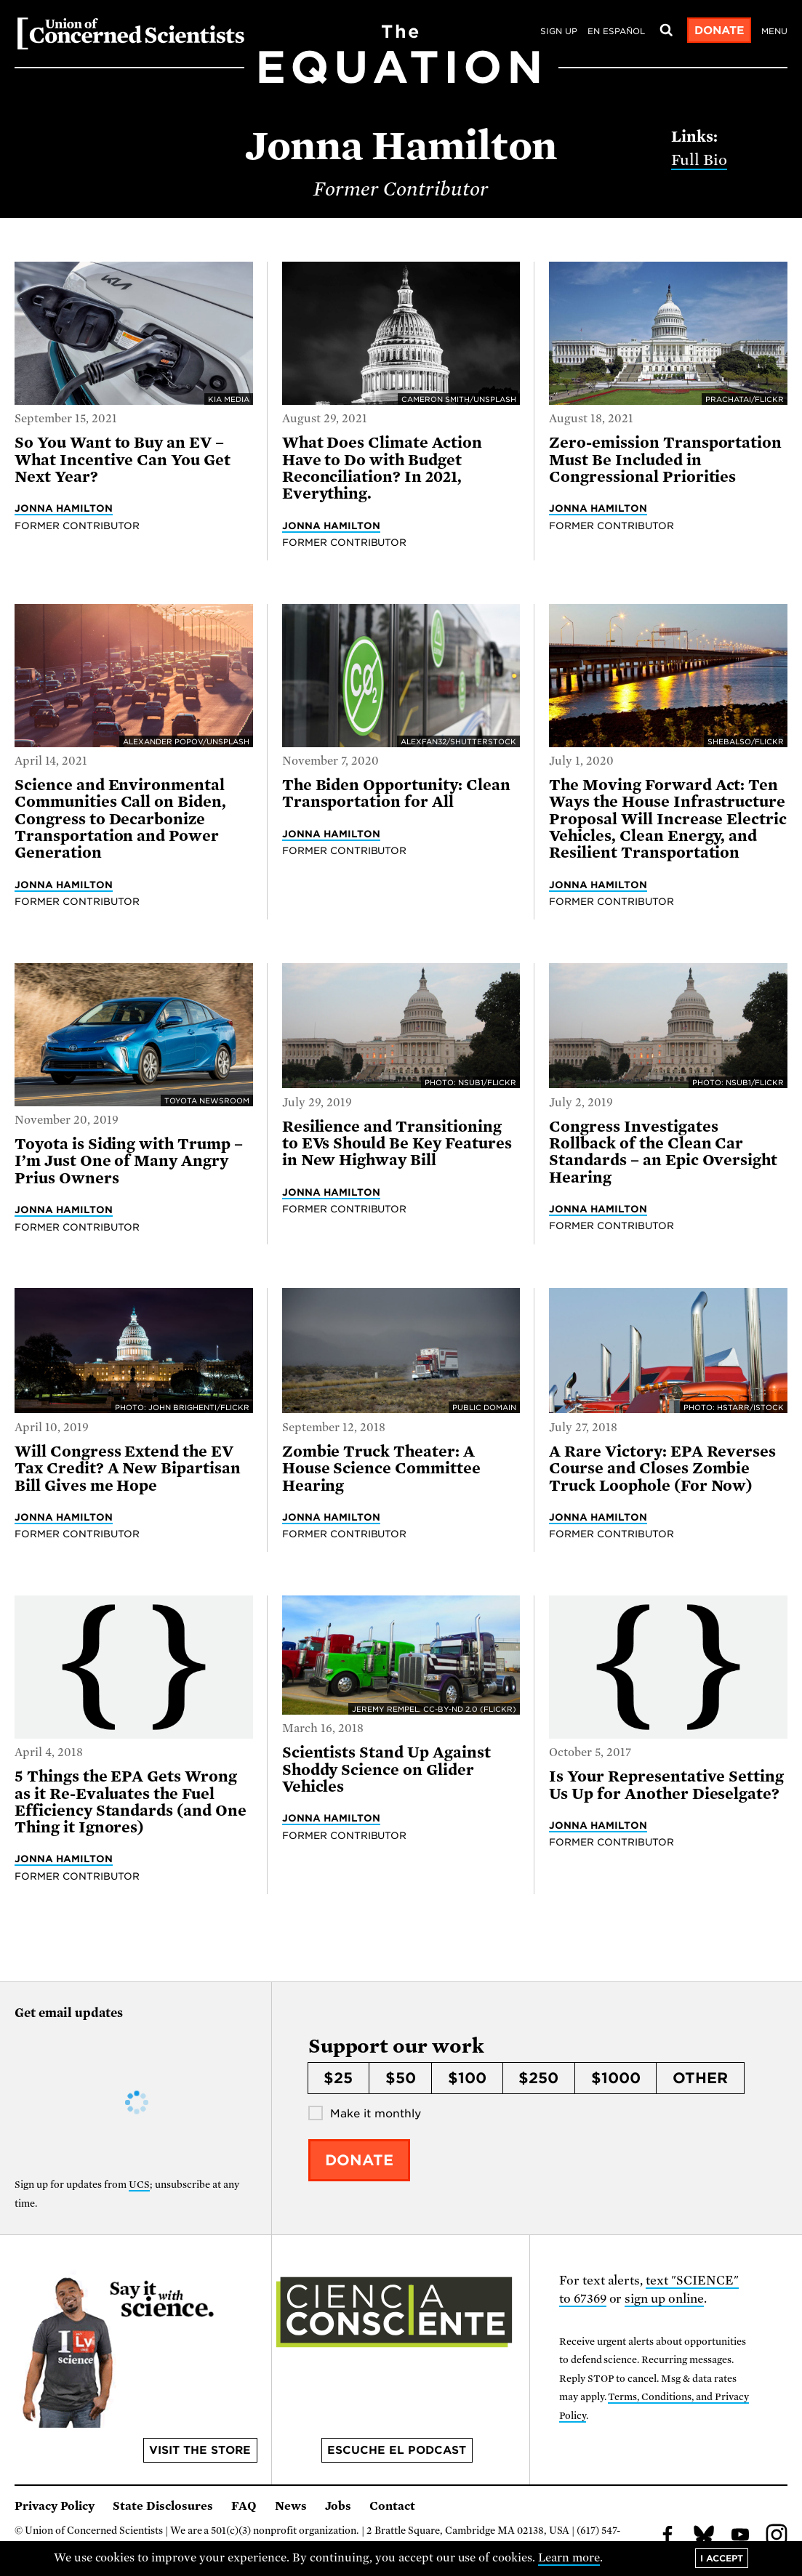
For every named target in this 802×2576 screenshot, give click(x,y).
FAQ (244, 2506)
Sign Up (558, 31)
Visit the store (200, 2450)
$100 (467, 2078)
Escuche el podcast (396, 2450)
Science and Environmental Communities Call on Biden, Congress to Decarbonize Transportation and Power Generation (120, 818)
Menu (774, 31)
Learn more (569, 2557)
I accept (721, 2558)
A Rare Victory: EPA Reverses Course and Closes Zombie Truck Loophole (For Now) (662, 1468)
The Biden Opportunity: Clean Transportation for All (396, 793)
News (291, 2506)
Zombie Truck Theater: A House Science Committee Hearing (381, 1468)
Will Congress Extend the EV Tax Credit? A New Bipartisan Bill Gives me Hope (128, 1468)
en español (616, 31)
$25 (338, 2078)
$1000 (616, 2078)
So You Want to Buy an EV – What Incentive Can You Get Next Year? (122, 460)
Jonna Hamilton (64, 508)
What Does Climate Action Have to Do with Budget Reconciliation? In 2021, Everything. (382, 468)
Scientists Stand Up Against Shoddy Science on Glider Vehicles (386, 1769)
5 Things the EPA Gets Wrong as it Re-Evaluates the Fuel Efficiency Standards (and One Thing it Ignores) (130, 1802)
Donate (719, 30)
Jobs (338, 2506)
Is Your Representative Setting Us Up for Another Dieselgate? (666, 1785)
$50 (400, 2078)
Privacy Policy (55, 2506)
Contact (392, 2506)
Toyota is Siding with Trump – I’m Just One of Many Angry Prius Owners (129, 1161)
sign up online (664, 2299)
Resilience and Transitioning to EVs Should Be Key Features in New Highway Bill (397, 1144)
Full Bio (699, 160)
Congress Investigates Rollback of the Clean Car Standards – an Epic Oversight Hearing (663, 1152)
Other (700, 2078)
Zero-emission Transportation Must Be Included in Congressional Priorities (665, 460)
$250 (538, 2078)
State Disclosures (163, 2506)
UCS (139, 2184)
